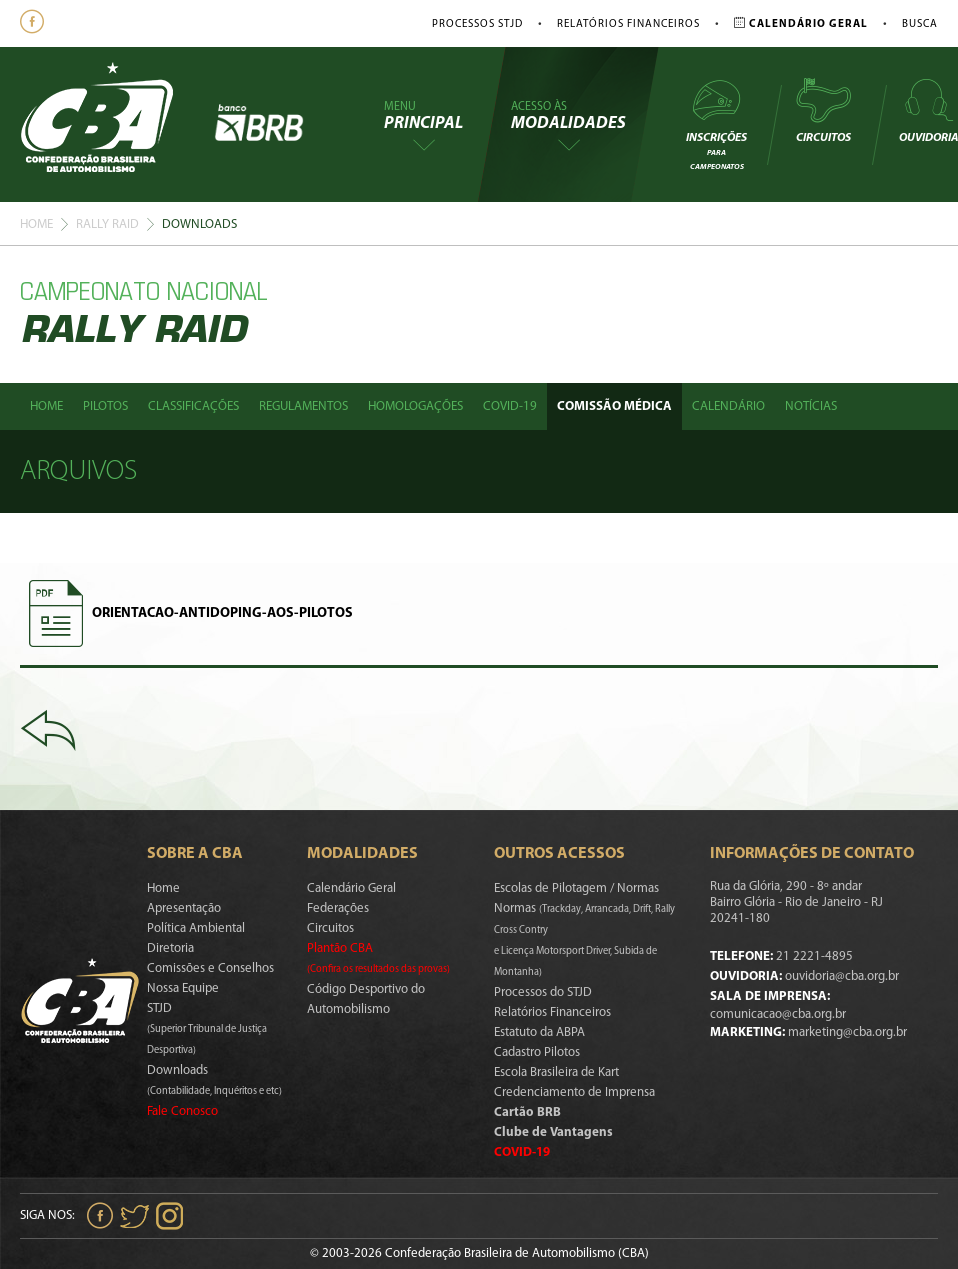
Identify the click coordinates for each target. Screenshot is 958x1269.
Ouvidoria (928, 110)
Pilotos (105, 406)
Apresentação (184, 908)
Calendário (728, 406)
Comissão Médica (614, 406)
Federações (338, 908)
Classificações (193, 406)
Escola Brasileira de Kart (556, 1072)
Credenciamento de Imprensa (574, 1092)
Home (36, 224)
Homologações (415, 406)
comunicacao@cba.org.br (778, 1014)
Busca (920, 24)
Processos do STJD (543, 992)
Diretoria (170, 948)
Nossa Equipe (183, 988)
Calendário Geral (351, 888)
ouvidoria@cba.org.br (842, 976)
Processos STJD (477, 24)
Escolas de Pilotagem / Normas (576, 888)
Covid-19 (510, 406)
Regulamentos (303, 406)
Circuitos (823, 110)
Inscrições (716, 123)
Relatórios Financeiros (628, 24)
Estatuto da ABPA (539, 1032)
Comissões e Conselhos (210, 968)
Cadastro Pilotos (537, 1052)
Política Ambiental (196, 928)
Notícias (811, 406)
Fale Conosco (182, 1111)
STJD (207, 1029)
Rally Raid (107, 224)
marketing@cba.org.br (847, 1032)
